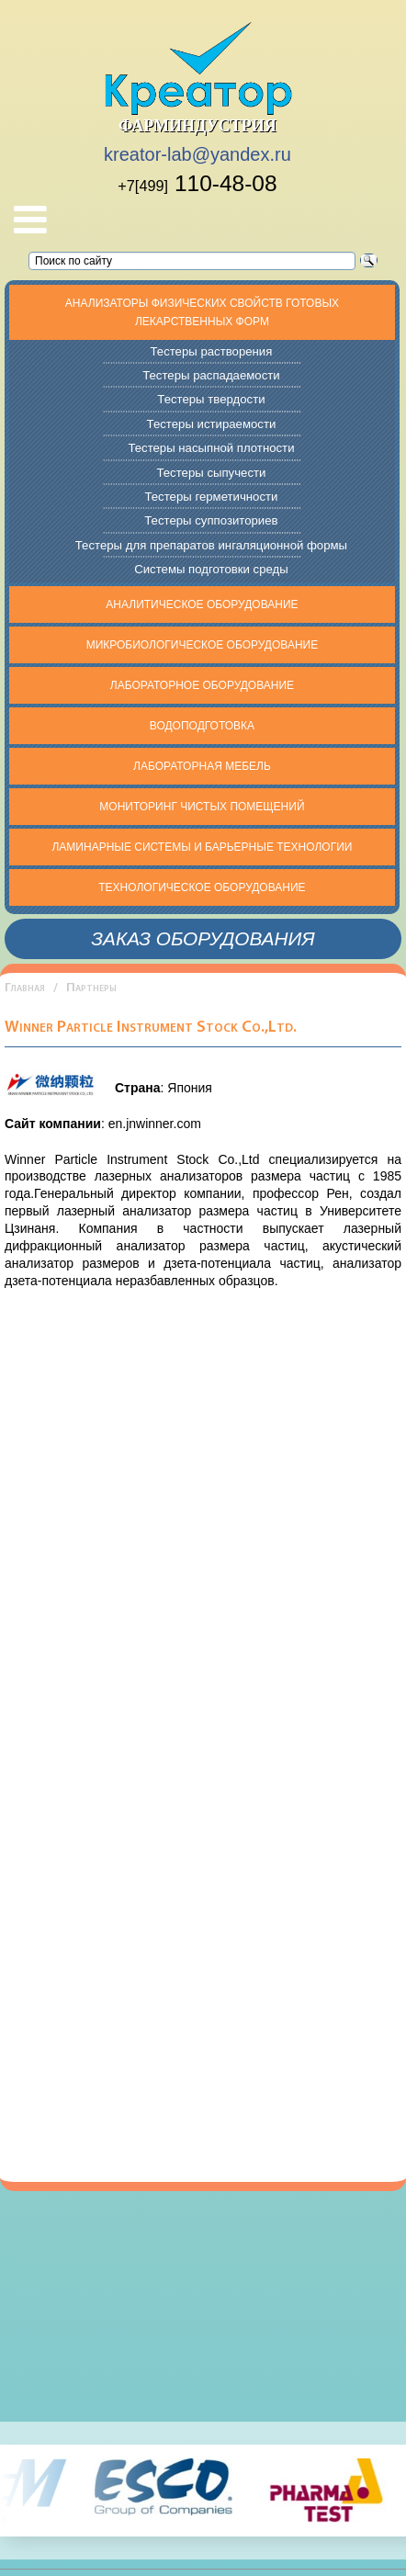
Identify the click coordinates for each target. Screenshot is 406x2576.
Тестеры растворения (211, 351)
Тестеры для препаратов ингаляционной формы (211, 545)
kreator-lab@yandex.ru (197, 154)
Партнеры (91, 988)
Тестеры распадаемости (210, 375)
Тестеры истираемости (211, 424)
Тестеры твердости (211, 399)
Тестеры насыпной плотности (211, 448)
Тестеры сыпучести (210, 473)
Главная (25, 988)
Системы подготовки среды (211, 569)
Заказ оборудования (202, 938)
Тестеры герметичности (210, 496)
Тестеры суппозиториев (210, 520)
